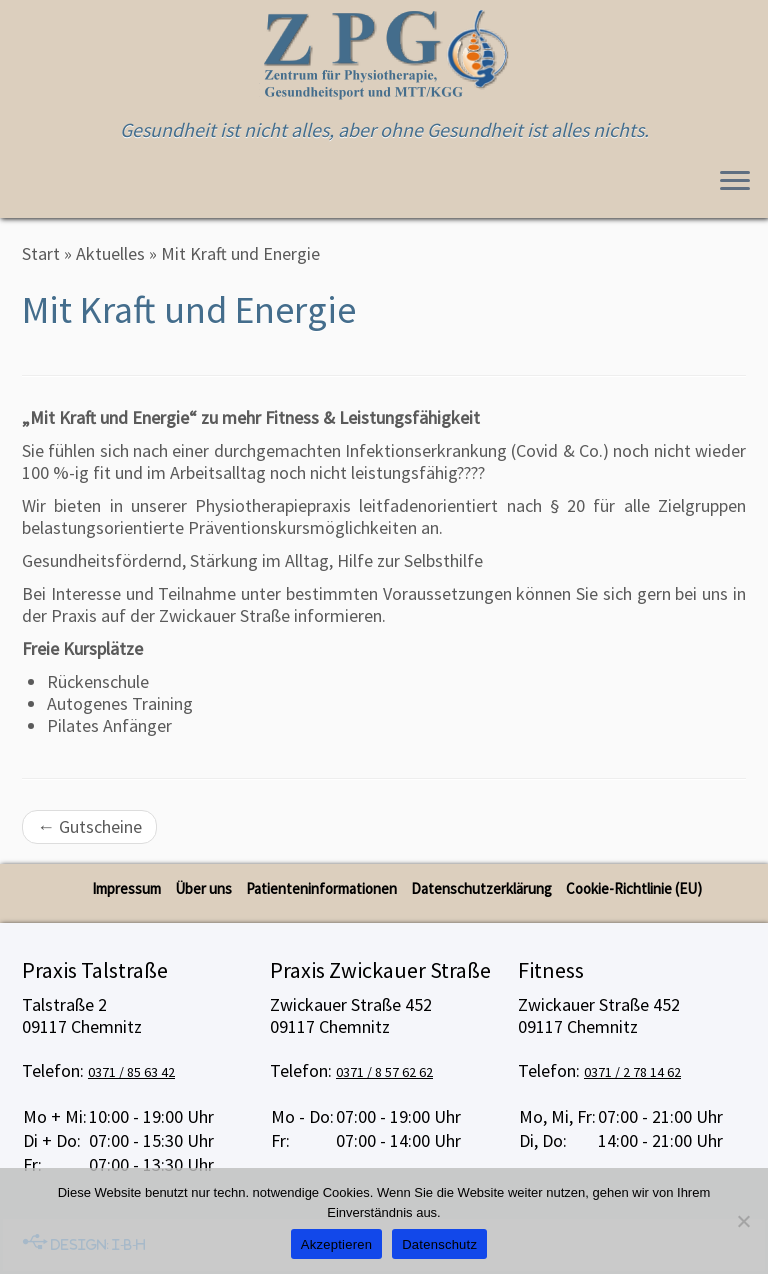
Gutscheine (89, 826)
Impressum (126, 888)
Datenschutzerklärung (481, 888)
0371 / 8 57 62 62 (384, 1072)
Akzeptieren (336, 1244)
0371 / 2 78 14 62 (632, 1072)
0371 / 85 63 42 (131, 1072)
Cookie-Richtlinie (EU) (634, 888)
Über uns (203, 888)
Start (41, 253)
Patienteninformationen (321, 888)
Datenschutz (439, 1244)
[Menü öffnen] (735, 182)
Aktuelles (110, 253)
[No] (743, 1221)
